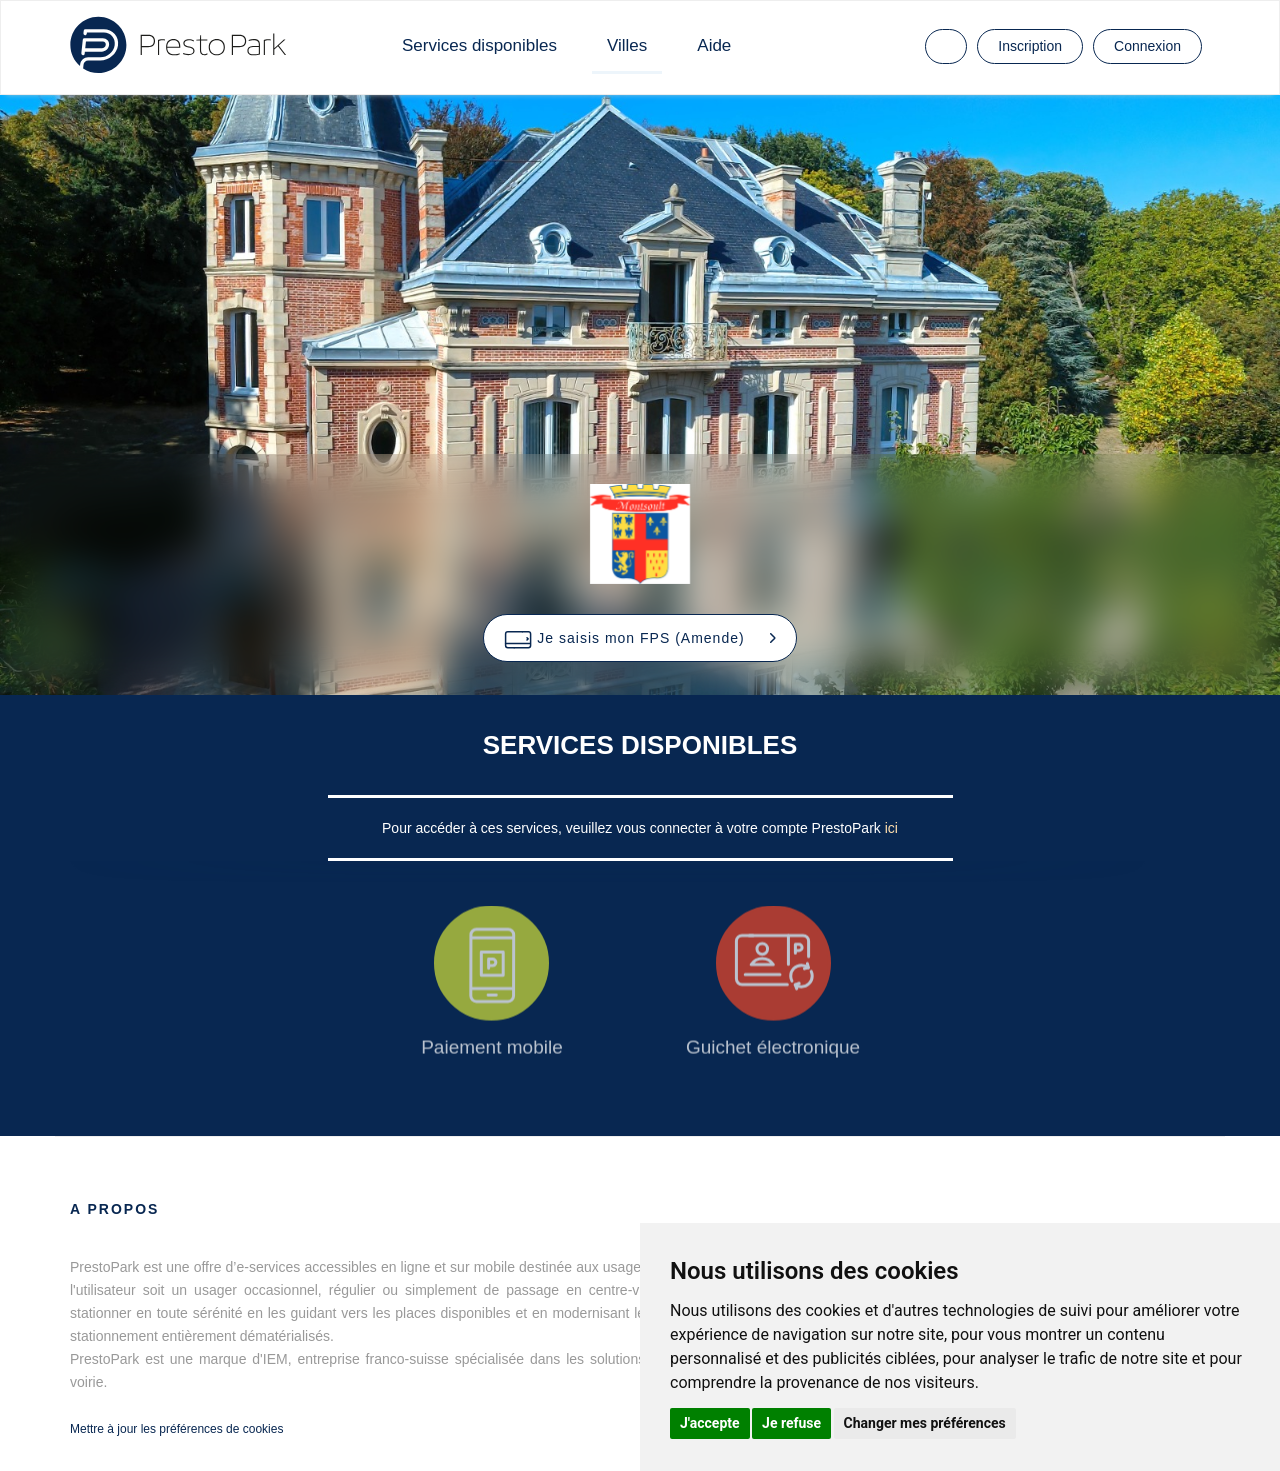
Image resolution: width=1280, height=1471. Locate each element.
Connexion (1147, 46)
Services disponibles (479, 45)
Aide (714, 45)
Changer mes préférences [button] (925, 1423)
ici (891, 828)
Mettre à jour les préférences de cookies (176, 1429)
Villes (627, 45)
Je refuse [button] (791, 1423)
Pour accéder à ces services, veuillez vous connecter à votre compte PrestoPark (633, 828)
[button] (639, 638)
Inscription (1030, 46)
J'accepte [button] (710, 1423)
